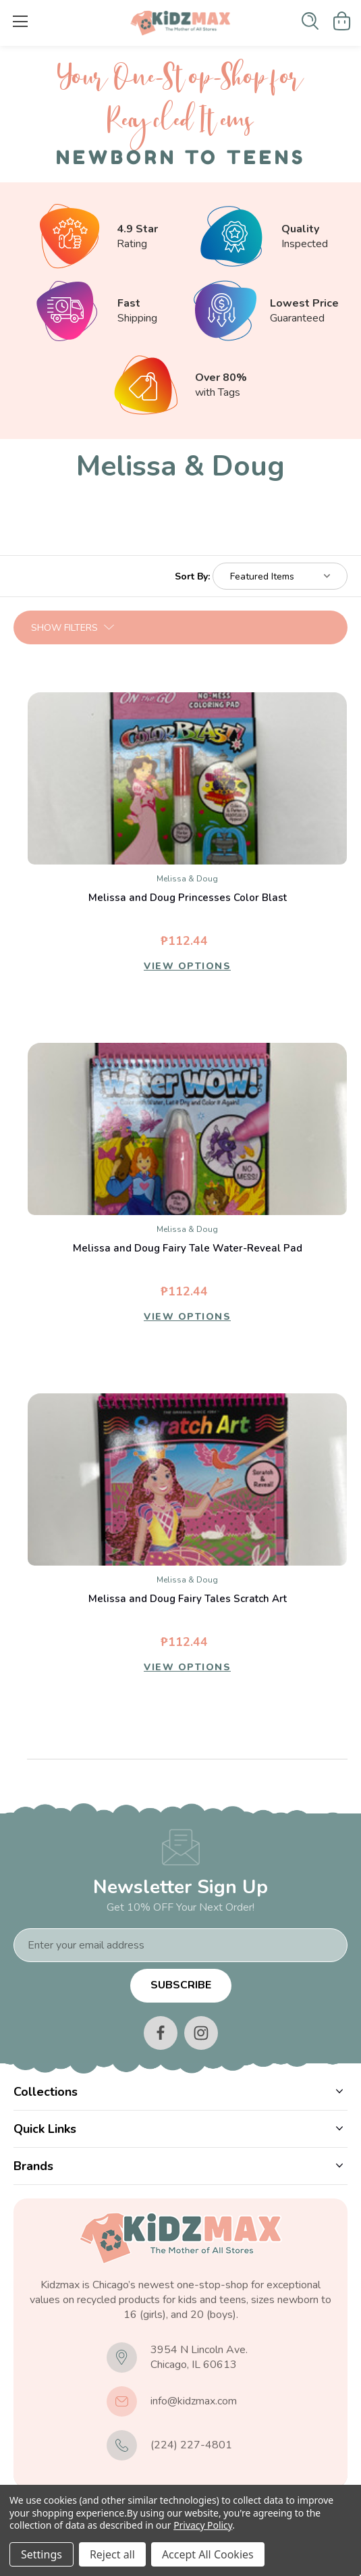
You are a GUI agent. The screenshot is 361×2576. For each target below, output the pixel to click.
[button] (180, 627)
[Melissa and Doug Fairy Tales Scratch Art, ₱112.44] (187, 1479)
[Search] (310, 21)
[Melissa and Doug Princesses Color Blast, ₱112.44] (187, 778)
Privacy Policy (202, 2525)
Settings (41, 2554)
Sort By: (192, 576)
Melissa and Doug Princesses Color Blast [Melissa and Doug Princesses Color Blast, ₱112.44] (187, 897)
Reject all (112, 2554)
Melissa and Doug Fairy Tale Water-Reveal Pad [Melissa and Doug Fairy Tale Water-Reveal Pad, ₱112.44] (187, 1248)
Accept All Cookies (208, 2554)
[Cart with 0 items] (342, 20)
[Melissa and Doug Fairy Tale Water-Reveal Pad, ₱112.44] (187, 1129)
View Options (187, 966)
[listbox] (280, 576)
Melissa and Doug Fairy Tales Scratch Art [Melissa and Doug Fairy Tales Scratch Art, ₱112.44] (187, 1598)
